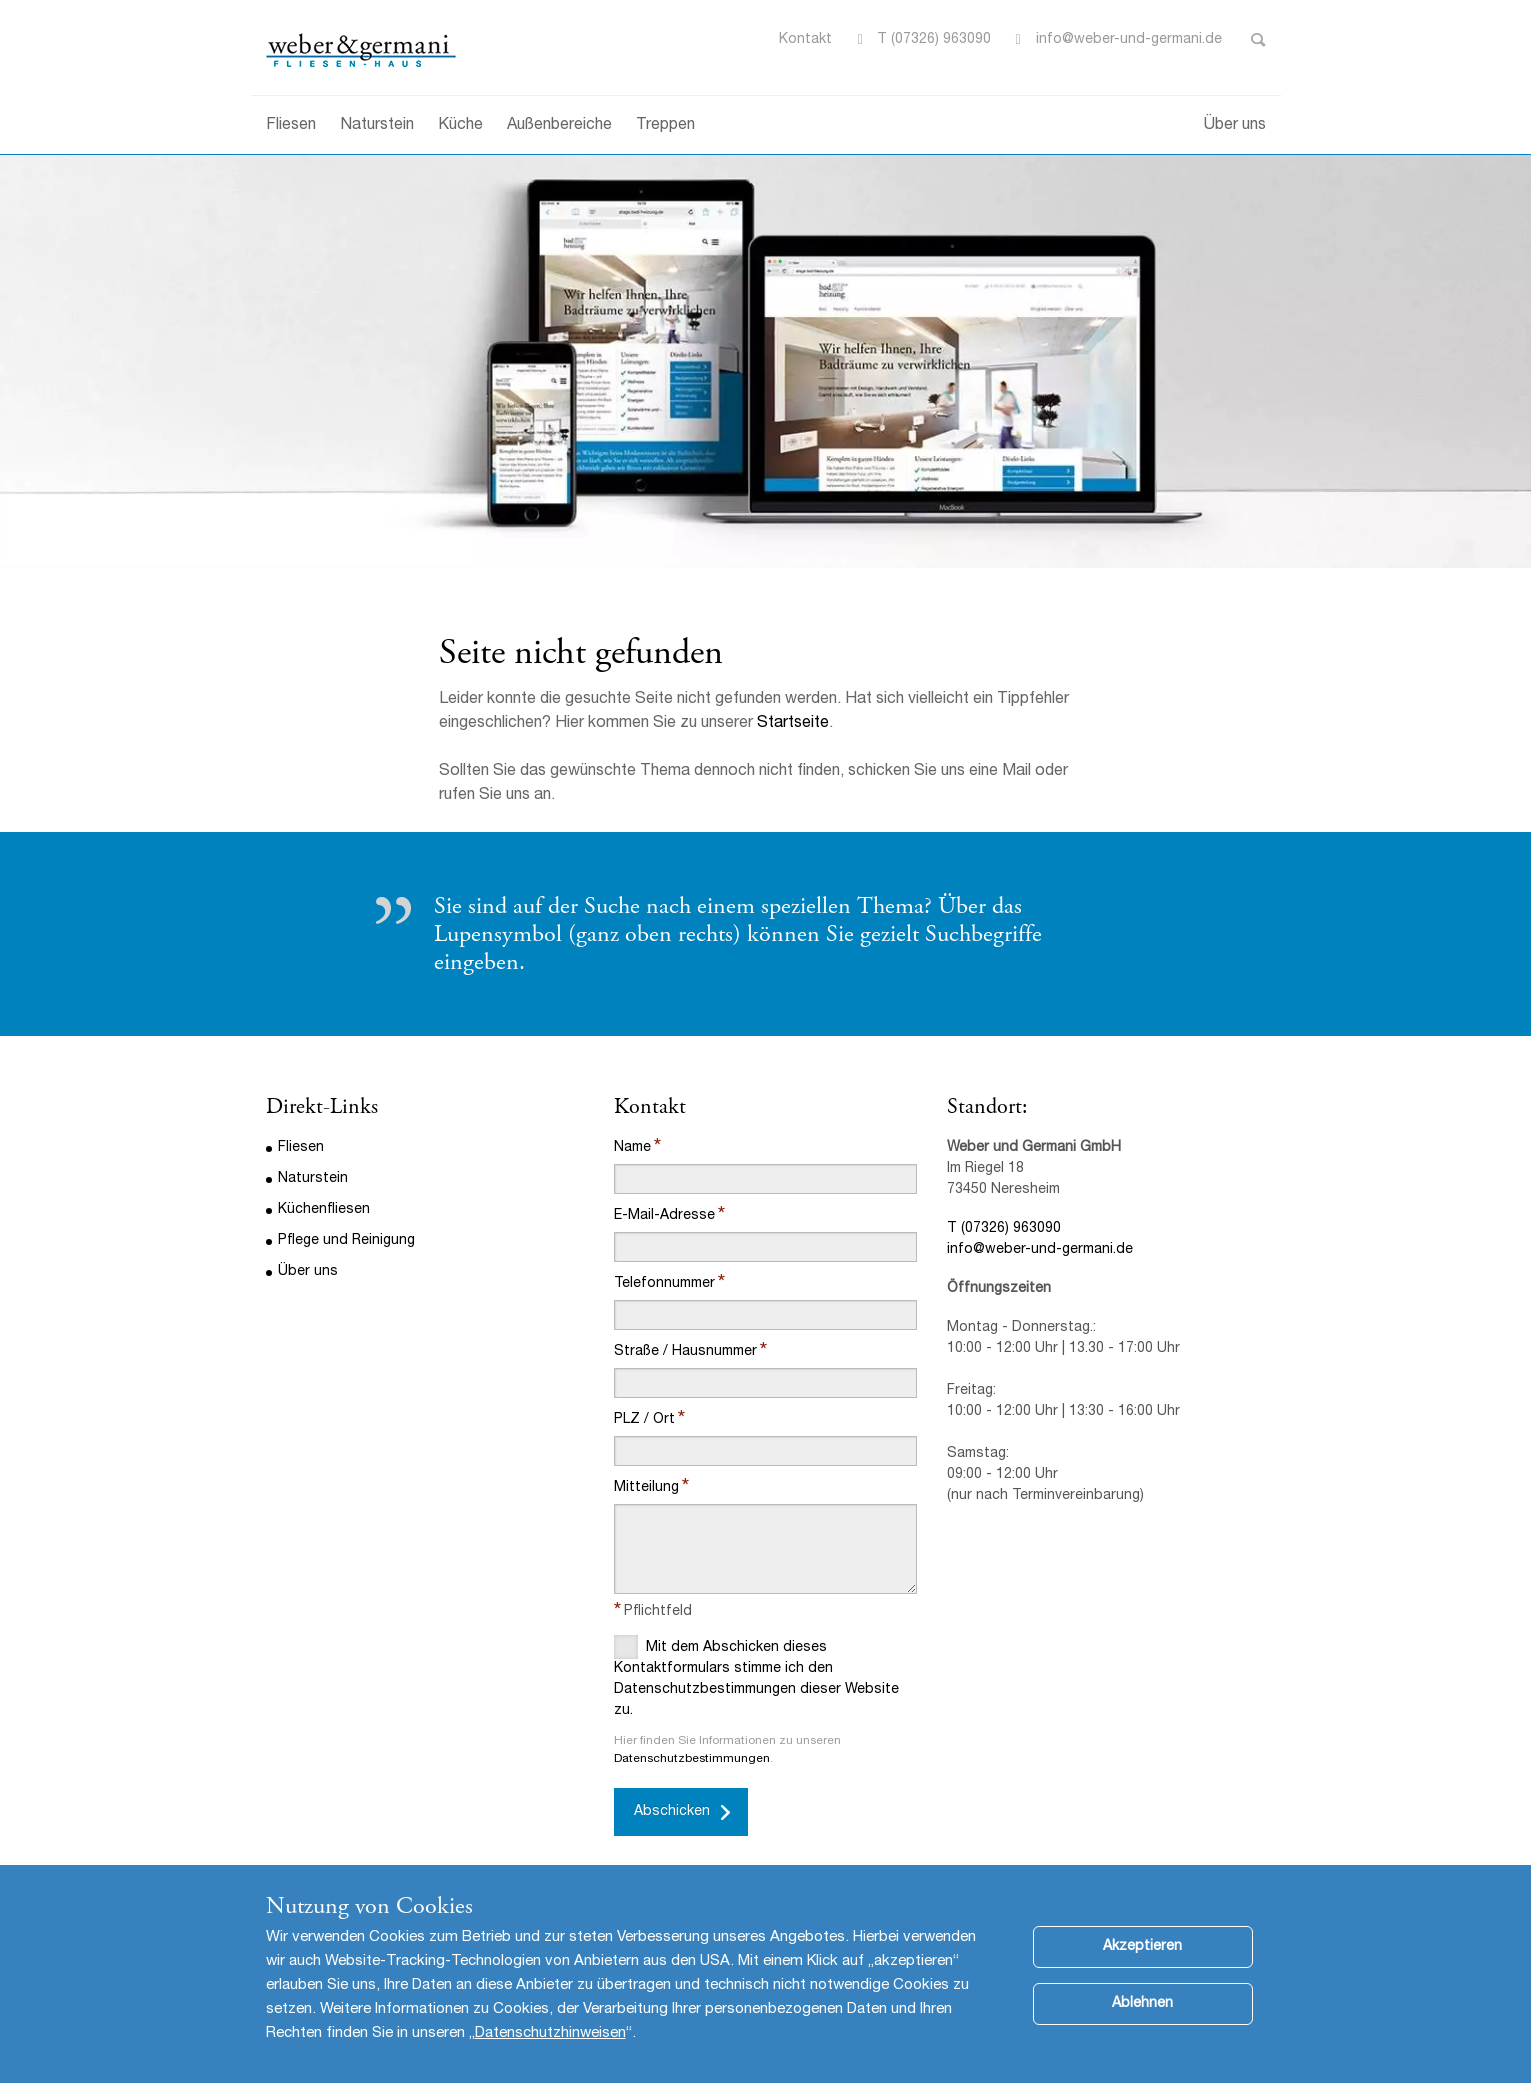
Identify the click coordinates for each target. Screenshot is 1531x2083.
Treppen (665, 126)
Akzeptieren (1142, 1962)
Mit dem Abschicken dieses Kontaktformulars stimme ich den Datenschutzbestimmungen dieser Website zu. (756, 1676)
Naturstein (377, 126)
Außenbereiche (559, 126)
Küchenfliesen (324, 1210)
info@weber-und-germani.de (1040, 1250)
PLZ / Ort (644, 1420)
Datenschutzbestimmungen (692, 1759)
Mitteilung (646, 1488)
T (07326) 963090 (934, 40)
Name (632, 1148)
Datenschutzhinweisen (550, 2048)
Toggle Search (1258, 40)
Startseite (793, 724)
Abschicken (672, 1812)
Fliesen (291, 126)
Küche (460, 126)
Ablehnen (1142, 2019)
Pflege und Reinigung (346, 1241)
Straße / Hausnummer (685, 1352)
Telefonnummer (664, 1284)
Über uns (1235, 126)
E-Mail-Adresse (664, 1216)
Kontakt (805, 40)
